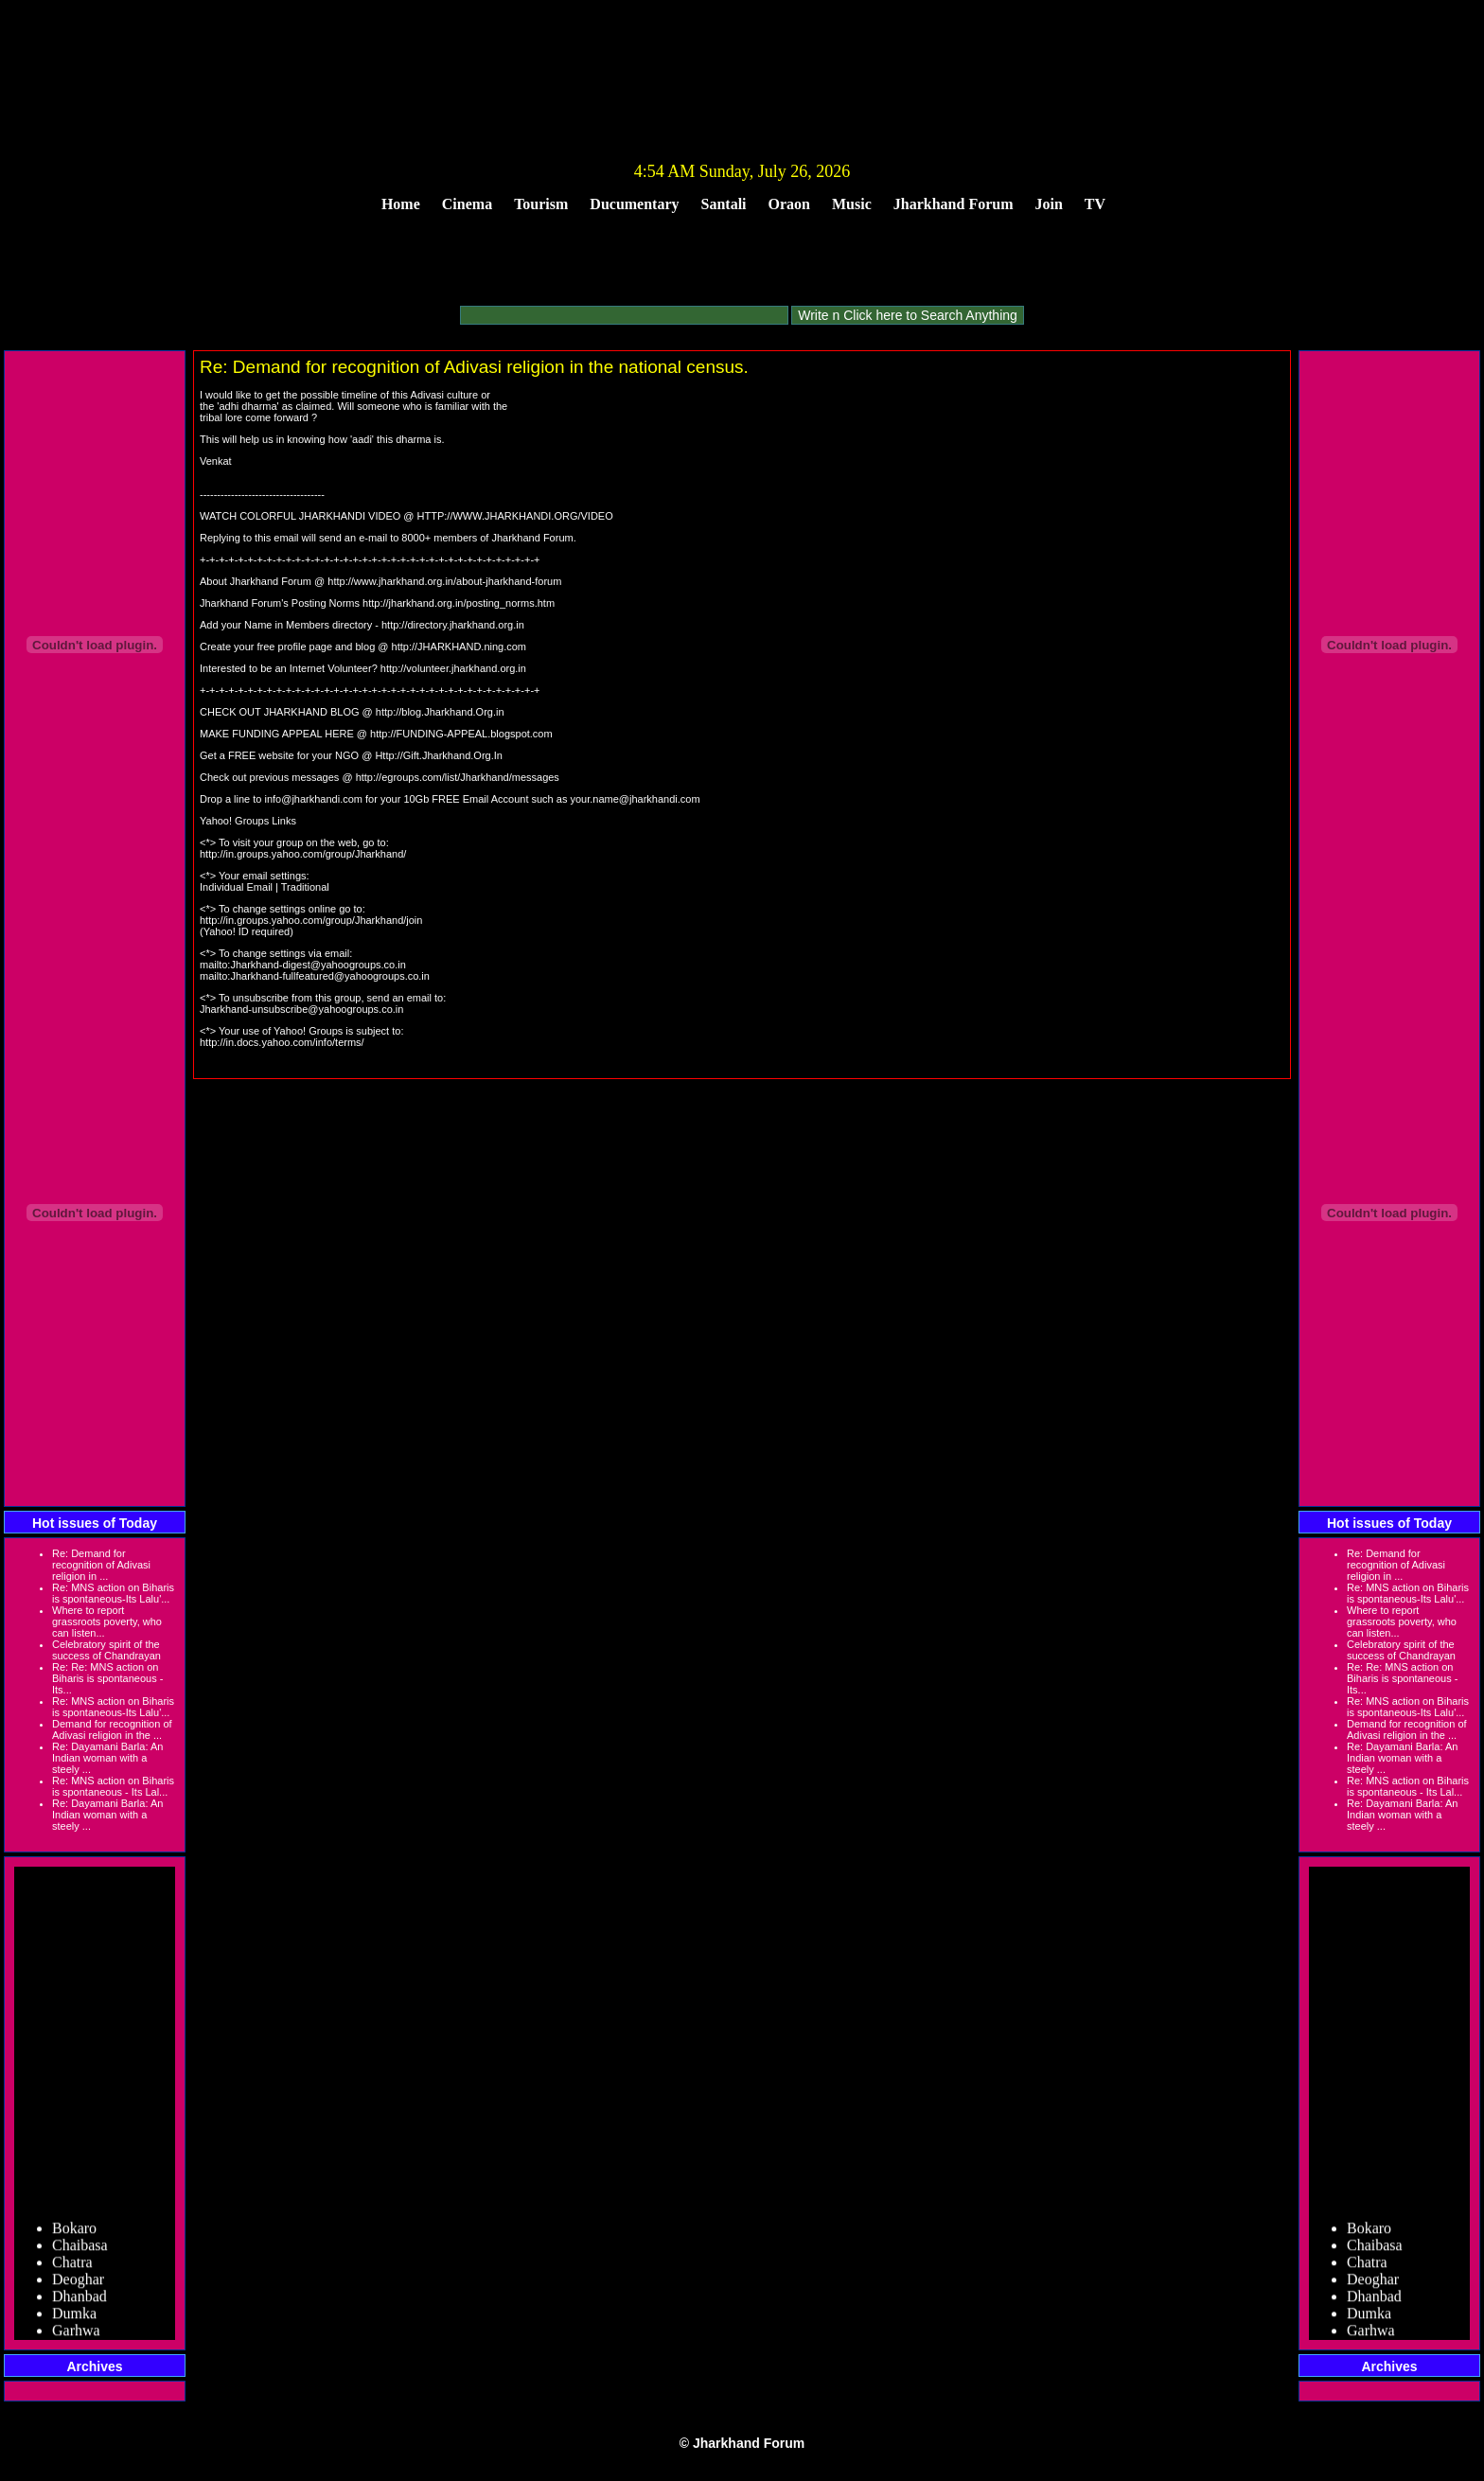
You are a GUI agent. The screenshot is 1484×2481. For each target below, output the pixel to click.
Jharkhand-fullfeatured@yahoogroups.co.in (330, 976)
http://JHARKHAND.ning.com (459, 646)
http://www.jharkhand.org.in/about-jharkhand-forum (444, 581)
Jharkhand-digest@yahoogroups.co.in (317, 964)
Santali (724, 204)
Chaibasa (80, 2250)
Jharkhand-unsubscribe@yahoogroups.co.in (301, 1009)
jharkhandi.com (664, 799)
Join (1049, 204)
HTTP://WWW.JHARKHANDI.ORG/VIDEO (515, 516)
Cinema (467, 204)
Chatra (72, 2267)
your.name (594, 799)
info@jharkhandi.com (313, 799)
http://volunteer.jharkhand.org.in (453, 668)
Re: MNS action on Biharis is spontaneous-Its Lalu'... (113, 1593)
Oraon (789, 204)
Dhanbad (79, 2302)
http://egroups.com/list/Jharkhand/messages (457, 777)
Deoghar (78, 2285)
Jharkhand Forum (953, 204)
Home (400, 204)
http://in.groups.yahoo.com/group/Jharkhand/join (311, 920)
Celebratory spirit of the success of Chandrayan (106, 1650)
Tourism (541, 204)
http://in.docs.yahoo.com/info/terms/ (282, 1042)
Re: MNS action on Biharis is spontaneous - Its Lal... (113, 1786)
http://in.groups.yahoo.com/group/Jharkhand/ (303, 853)
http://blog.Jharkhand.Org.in (440, 712)
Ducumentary (634, 204)
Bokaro (74, 2233)
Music (852, 204)
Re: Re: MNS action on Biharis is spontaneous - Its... (107, 1678)
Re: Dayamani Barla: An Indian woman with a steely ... (107, 1758)
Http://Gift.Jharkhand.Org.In (439, 755)
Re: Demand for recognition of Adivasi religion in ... (101, 1565)
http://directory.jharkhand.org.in (452, 624)
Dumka (74, 2319)
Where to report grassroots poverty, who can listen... (107, 1621)
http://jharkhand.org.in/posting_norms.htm (458, 603)
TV (1095, 204)
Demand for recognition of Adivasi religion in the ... (112, 1729)
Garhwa (76, 2336)
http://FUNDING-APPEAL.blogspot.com (461, 733)
